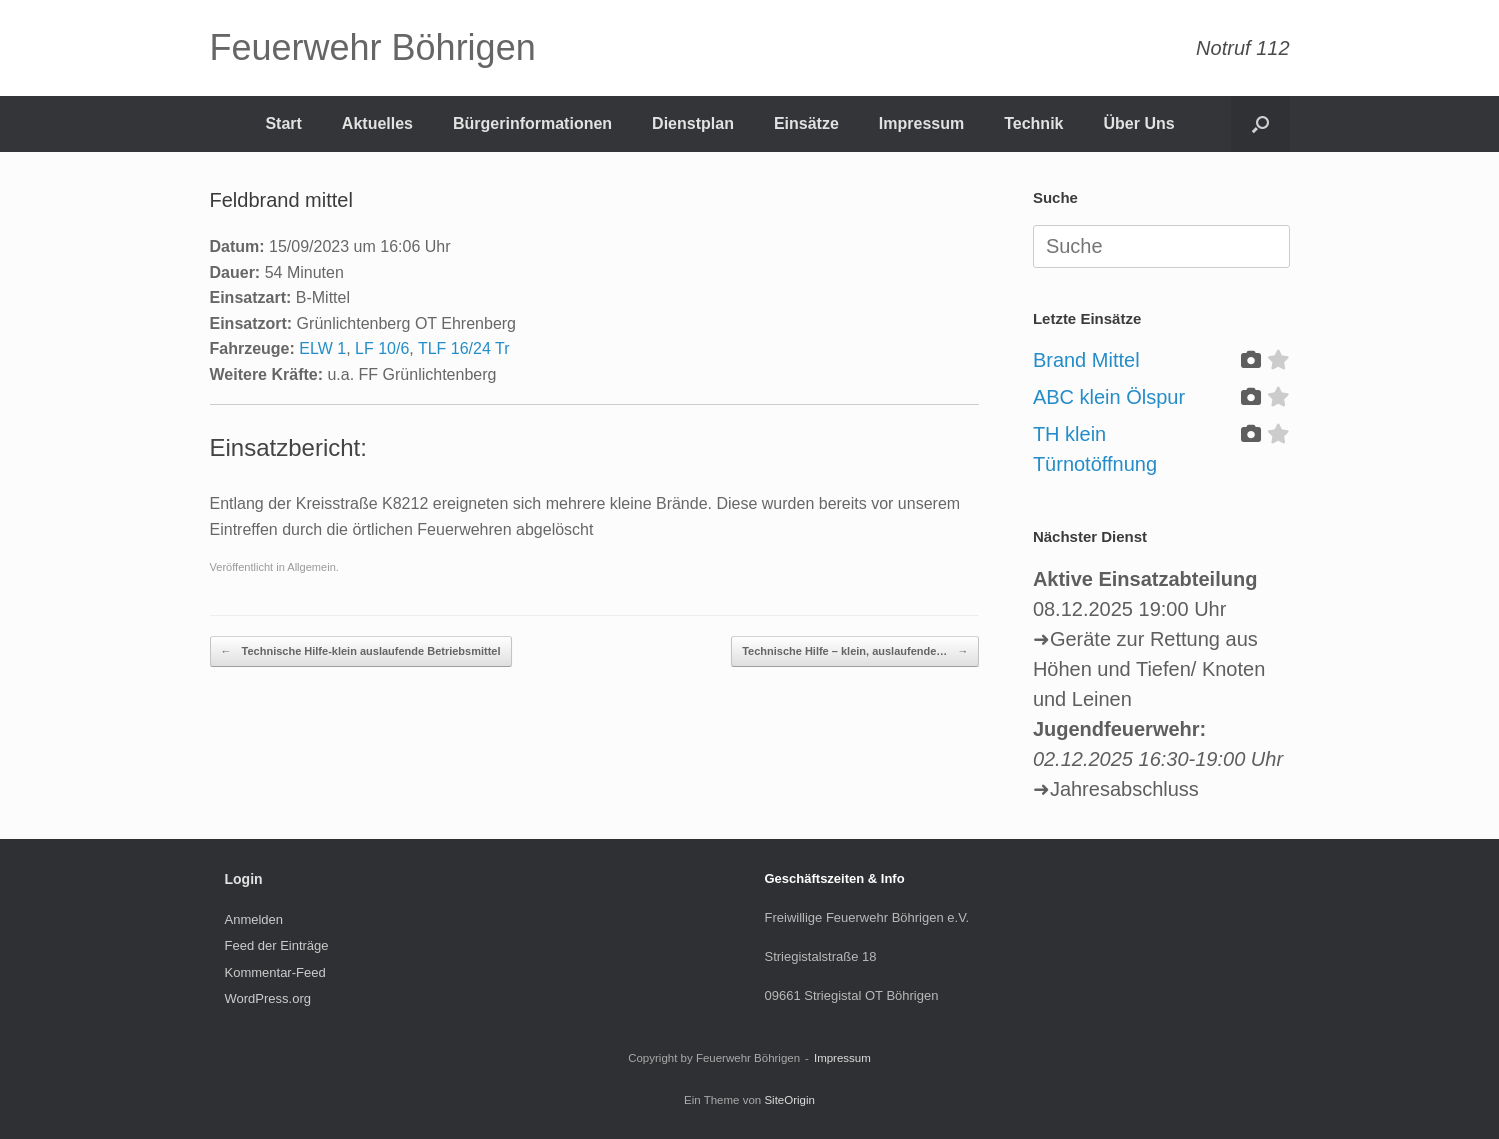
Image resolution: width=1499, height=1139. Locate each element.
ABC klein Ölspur (1109, 397)
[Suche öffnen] (1260, 124)
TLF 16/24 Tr (464, 348)
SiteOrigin (789, 1100)
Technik (1033, 123)
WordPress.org (268, 998)
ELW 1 (322, 348)
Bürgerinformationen (532, 123)
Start (283, 123)
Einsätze (806, 123)
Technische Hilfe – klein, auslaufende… (855, 651)
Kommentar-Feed (275, 972)
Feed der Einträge (277, 945)
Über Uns (1138, 123)
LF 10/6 (382, 348)
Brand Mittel (1086, 360)
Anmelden (254, 919)
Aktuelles (377, 123)
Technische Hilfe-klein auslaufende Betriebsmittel (361, 651)
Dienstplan (693, 123)
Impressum (921, 123)
